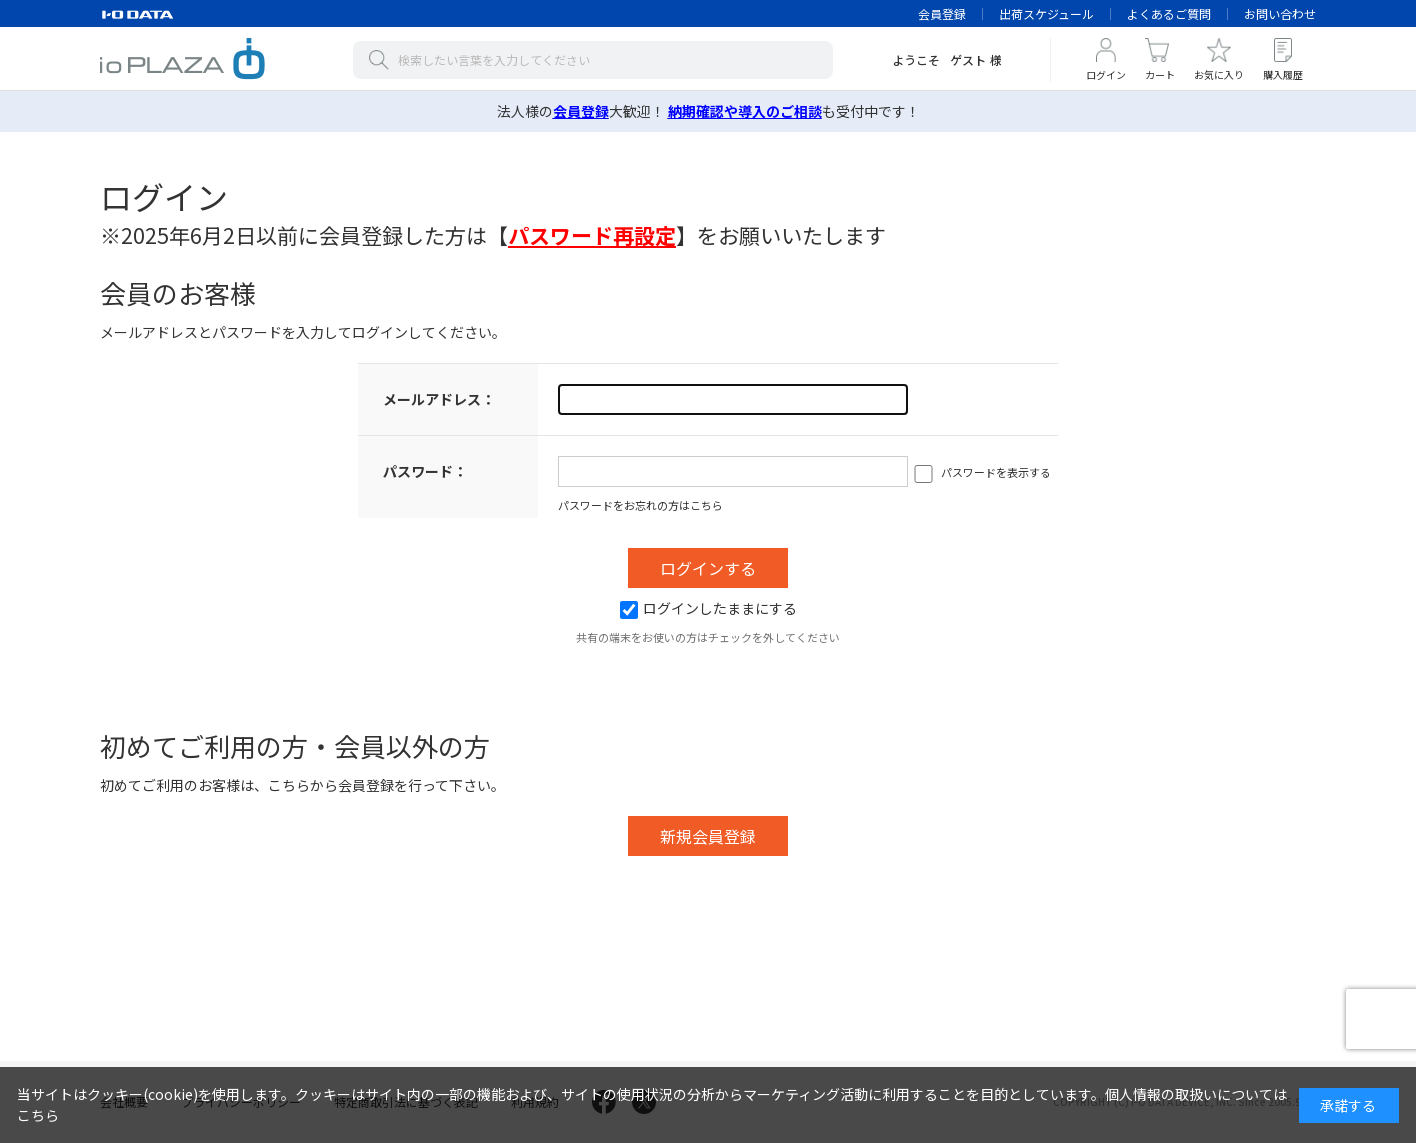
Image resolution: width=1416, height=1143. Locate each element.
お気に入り (1219, 74)
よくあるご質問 (1169, 13)
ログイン (1106, 74)
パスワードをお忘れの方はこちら (640, 505)
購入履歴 (1283, 74)
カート (1160, 74)
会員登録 (942, 13)
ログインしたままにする (708, 608)
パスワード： (425, 471)
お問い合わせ (1280, 13)
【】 (592, 235)
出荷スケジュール (1046, 13)
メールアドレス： (439, 399)
